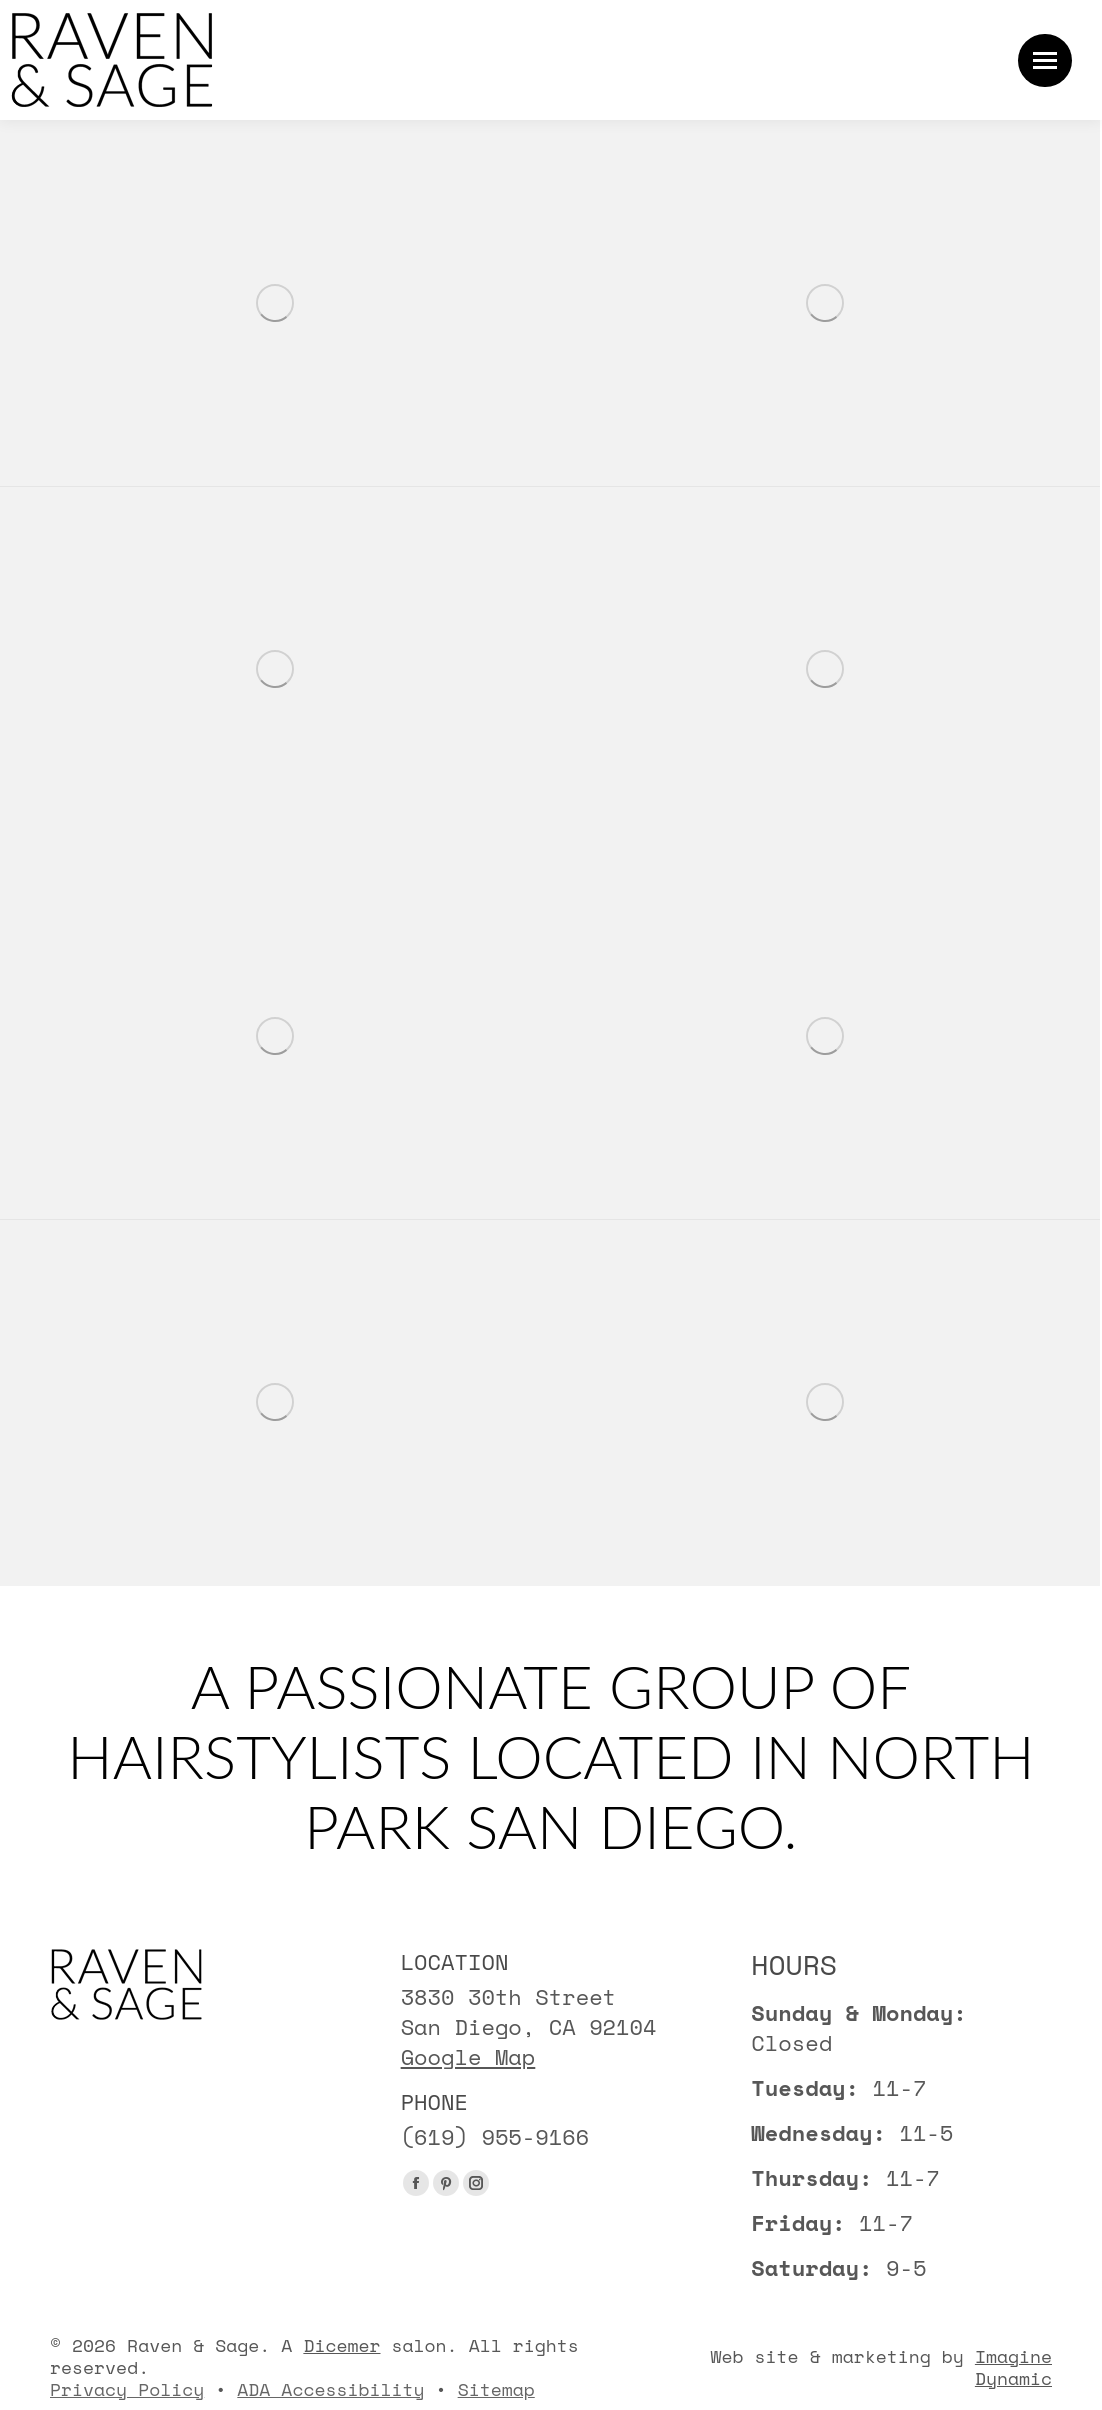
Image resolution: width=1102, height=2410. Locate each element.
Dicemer (341, 2345)
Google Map (468, 2056)
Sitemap (496, 2389)
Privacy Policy (127, 2389)
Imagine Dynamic (1013, 2367)
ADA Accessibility (330, 2389)
